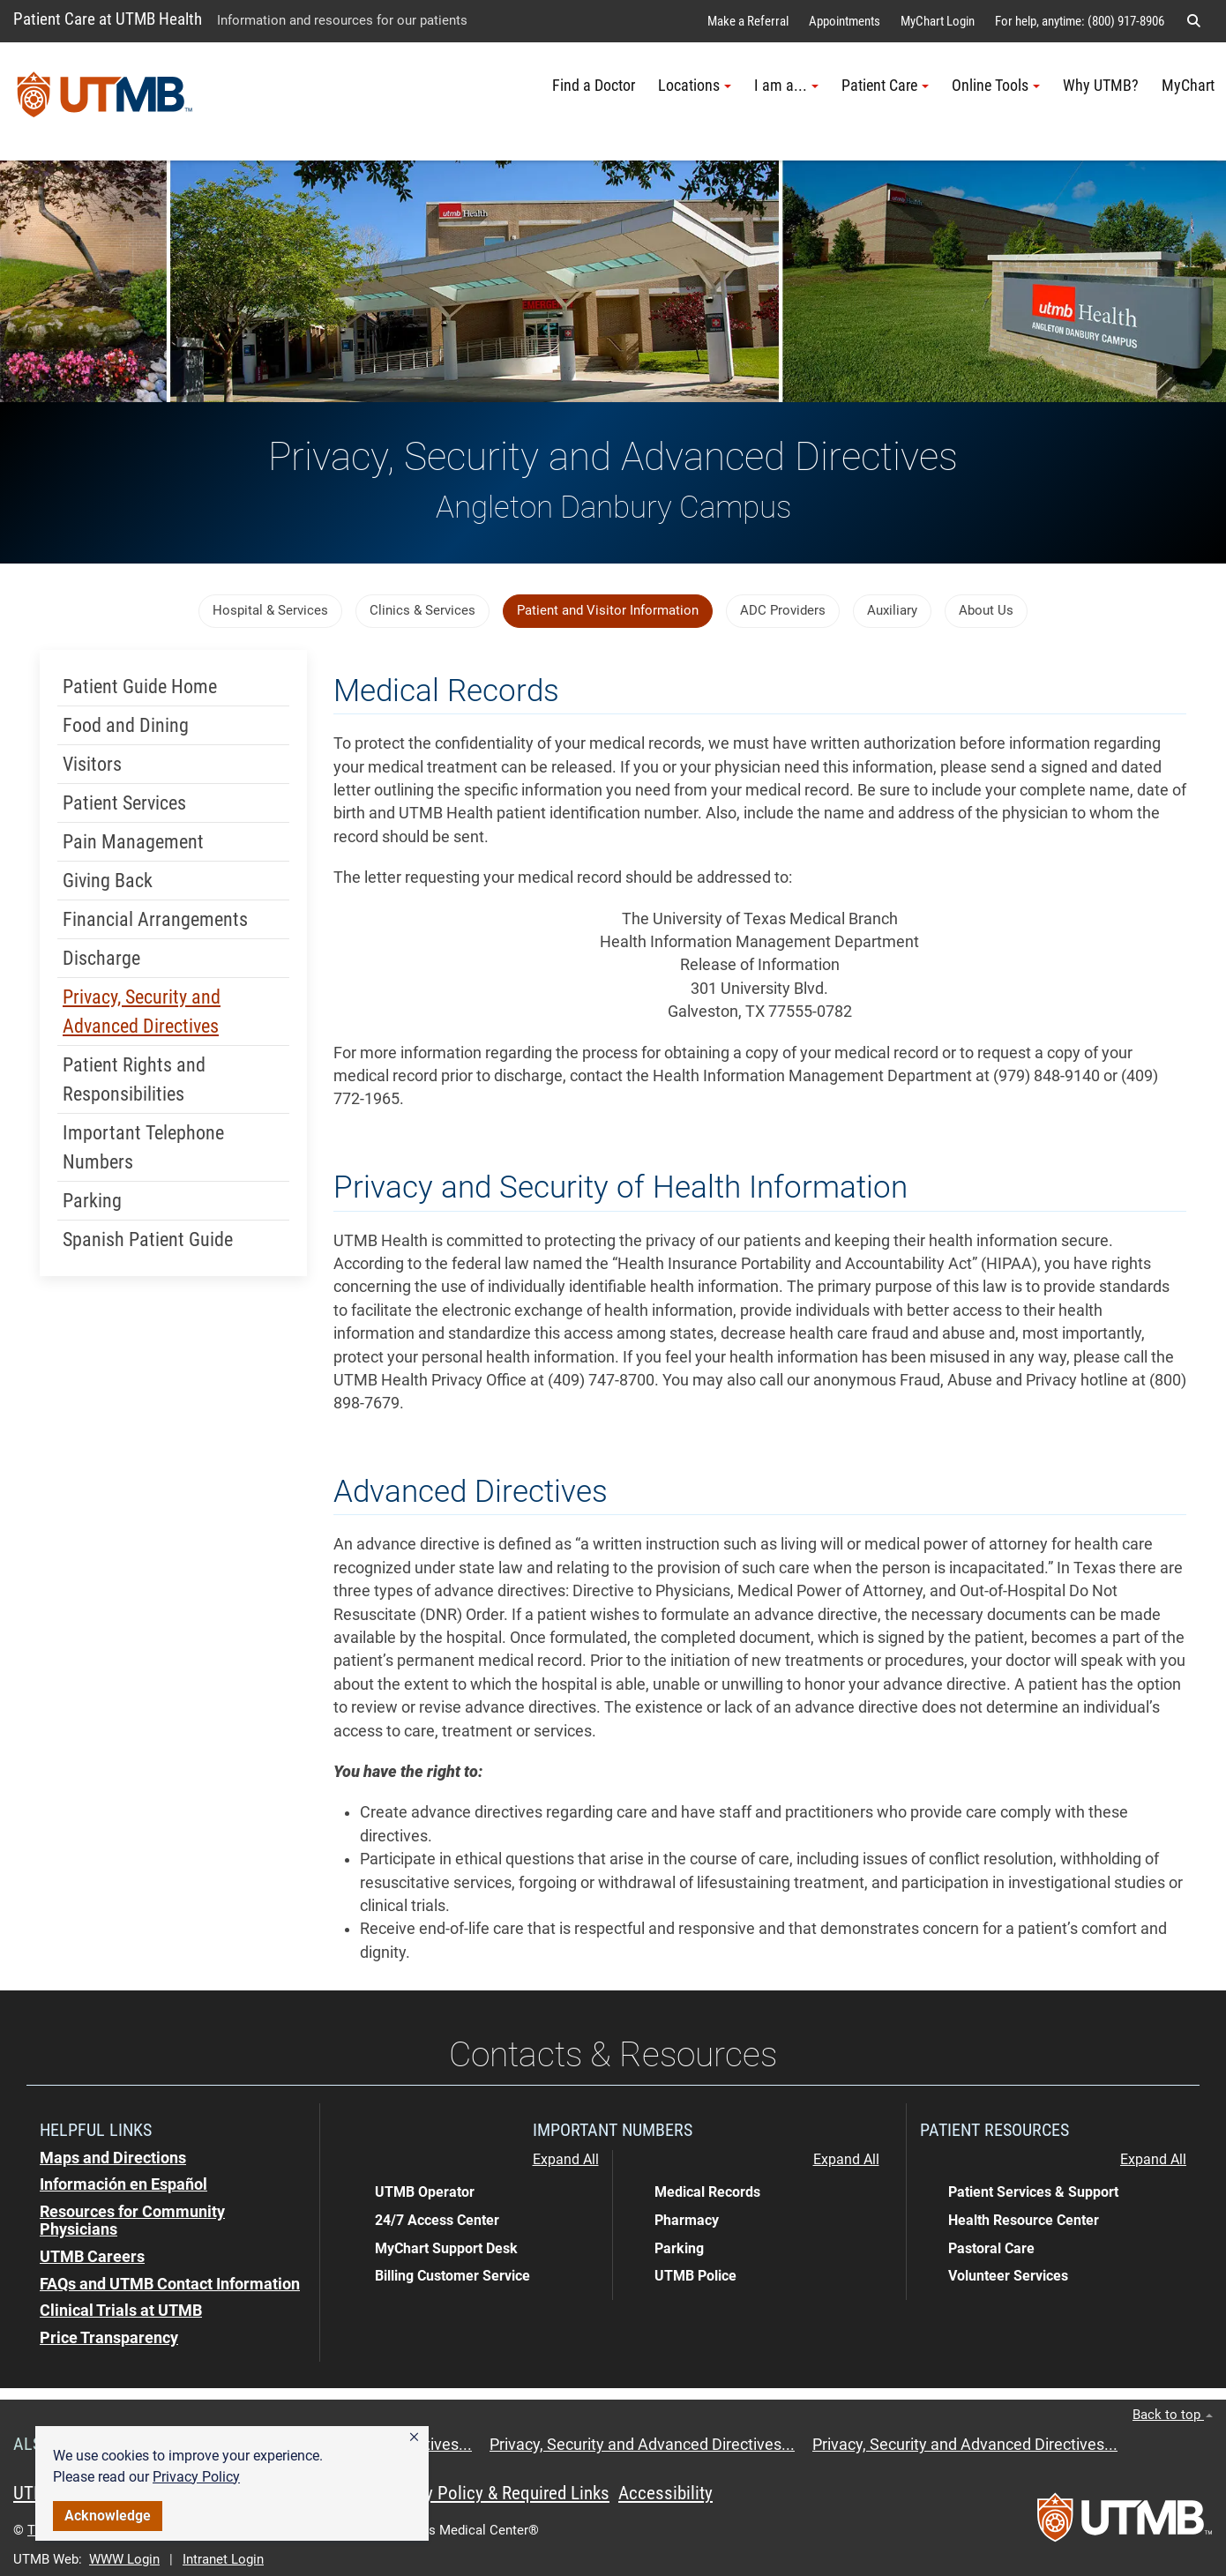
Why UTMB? (1101, 85)
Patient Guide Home (140, 687)
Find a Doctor (593, 85)
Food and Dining (126, 725)
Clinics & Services (422, 610)
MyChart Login (938, 21)
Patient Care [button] (885, 85)
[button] (414, 2437)
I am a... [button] (786, 85)
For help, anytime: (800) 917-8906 (1079, 21)
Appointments (844, 21)
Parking (92, 1201)
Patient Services (124, 803)
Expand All (566, 2160)
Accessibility (665, 2493)
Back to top (1173, 2415)
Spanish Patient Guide (148, 1239)
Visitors (92, 764)
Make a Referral (748, 21)
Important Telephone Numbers (143, 1147)
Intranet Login (223, 2559)
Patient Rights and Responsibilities (134, 1079)
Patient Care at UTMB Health (107, 19)
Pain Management (133, 842)
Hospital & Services (270, 610)
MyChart (1188, 85)
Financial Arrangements (155, 919)
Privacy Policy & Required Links (494, 2493)
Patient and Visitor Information (608, 610)
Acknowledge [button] (107, 2515)
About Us (986, 610)
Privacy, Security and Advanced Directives (142, 1011)
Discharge (101, 958)
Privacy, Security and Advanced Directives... (642, 2444)
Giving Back (108, 881)
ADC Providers (783, 610)
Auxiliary (892, 610)
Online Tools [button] (996, 85)
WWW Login (124, 2559)
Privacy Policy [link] (196, 2476)
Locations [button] (694, 85)
